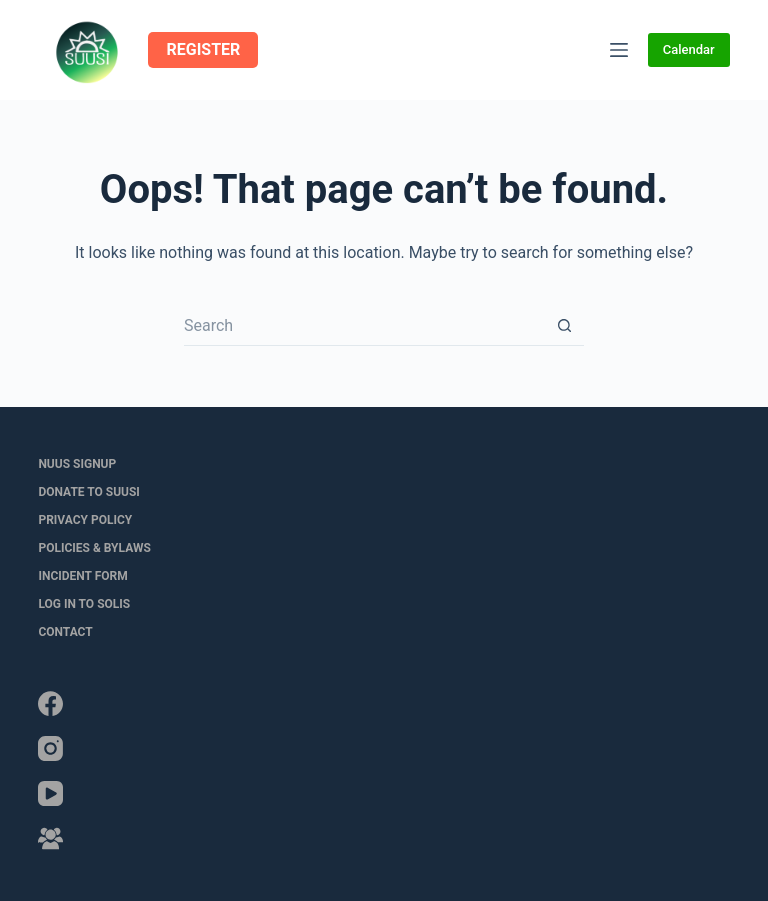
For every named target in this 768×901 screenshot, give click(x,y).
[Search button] (564, 326)
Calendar (689, 49)
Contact (65, 632)
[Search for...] (364, 326)
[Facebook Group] (50, 838)
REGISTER (203, 49)
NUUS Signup (77, 464)
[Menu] (619, 50)
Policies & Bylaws (94, 548)
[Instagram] (50, 748)
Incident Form (82, 576)
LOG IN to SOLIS (84, 604)
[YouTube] (50, 793)
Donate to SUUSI (88, 492)
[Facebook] (50, 703)
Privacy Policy (85, 520)
